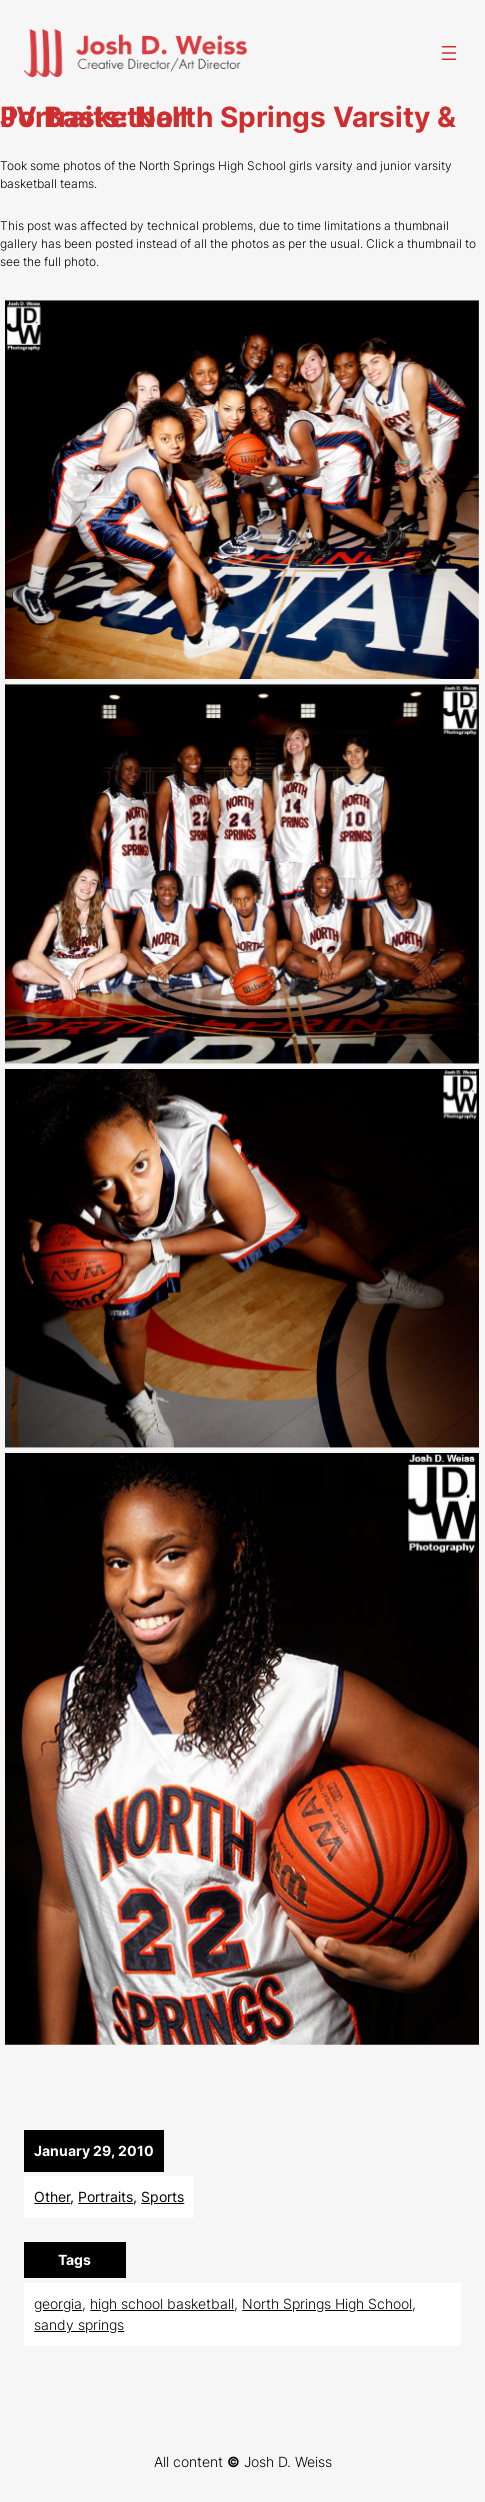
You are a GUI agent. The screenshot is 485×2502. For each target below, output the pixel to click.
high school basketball (162, 2303)
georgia (58, 2303)
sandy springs (79, 2324)
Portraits (105, 2196)
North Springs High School (327, 2303)
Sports (162, 2196)
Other (52, 2196)
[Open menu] (449, 53)
